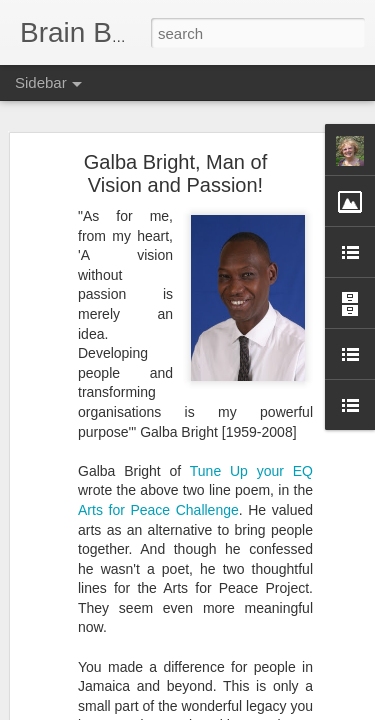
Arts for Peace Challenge (158, 510)
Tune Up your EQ (251, 471)
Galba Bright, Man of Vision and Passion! (175, 173)
